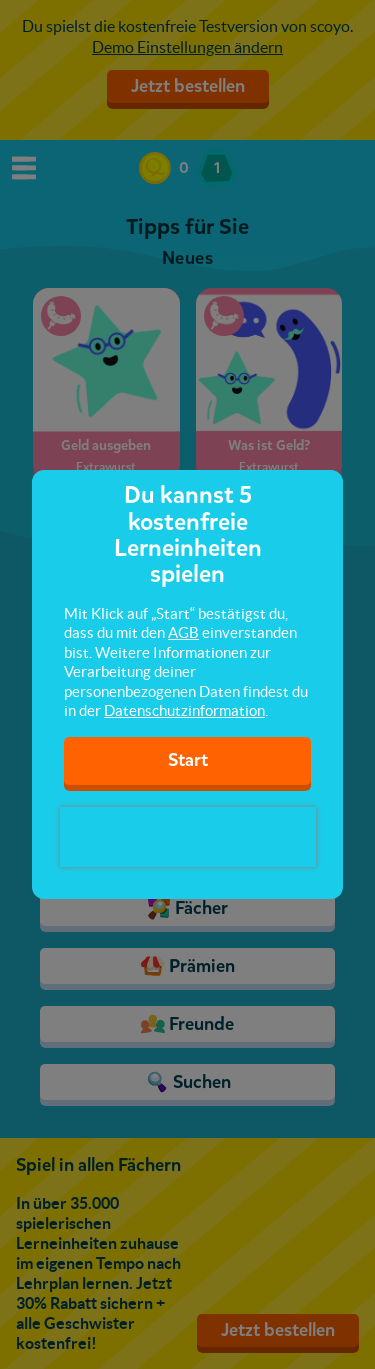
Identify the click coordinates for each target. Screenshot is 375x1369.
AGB (183, 632)
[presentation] (188, 837)
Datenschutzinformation (184, 710)
